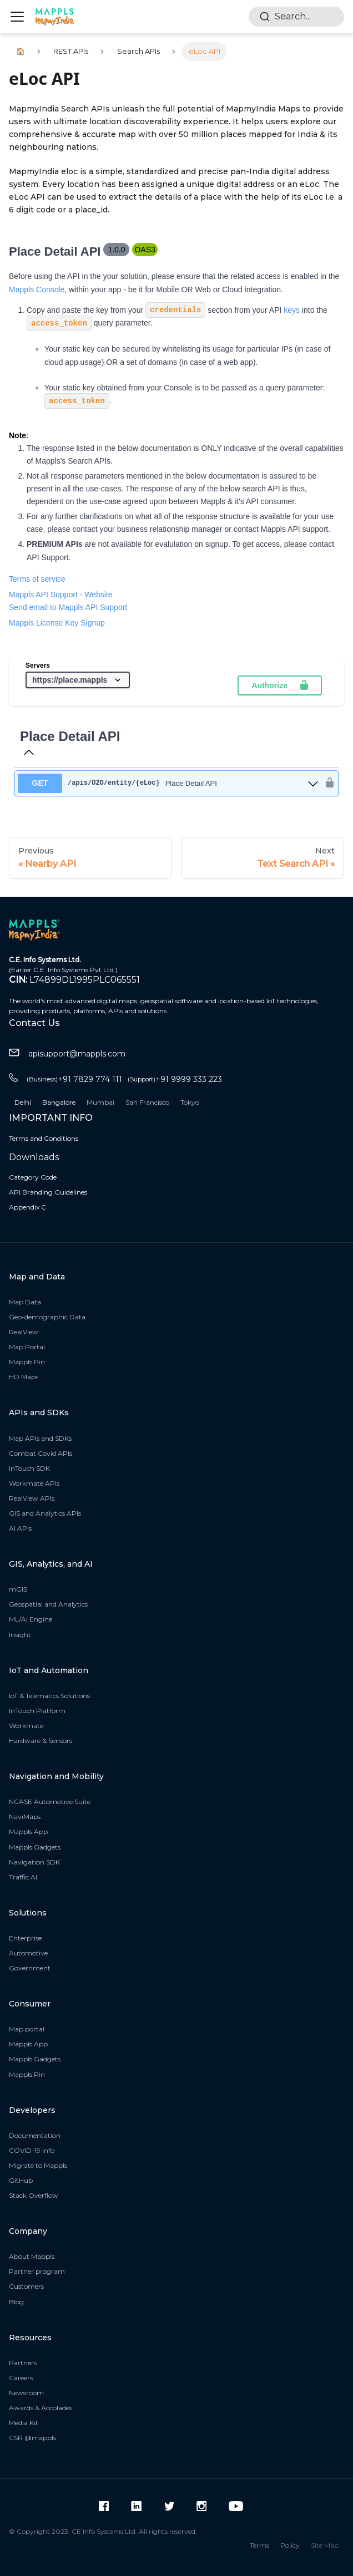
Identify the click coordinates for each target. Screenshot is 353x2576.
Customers (26, 2286)
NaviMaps (25, 1816)
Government (30, 1968)
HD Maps (23, 1377)
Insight (20, 1634)
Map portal (26, 2029)
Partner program (37, 2271)
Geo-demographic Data (47, 1317)
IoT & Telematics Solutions (49, 1695)
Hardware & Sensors (40, 1740)
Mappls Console (36, 289)
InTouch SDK (29, 1468)
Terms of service (37, 579)
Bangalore (58, 1102)
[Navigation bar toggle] (17, 16)
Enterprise (25, 1938)
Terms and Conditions (43, 1138)
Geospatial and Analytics (48, 1604)
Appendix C (27, 1207)
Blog (16, 2302)
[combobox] (296, 17)
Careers (21, 2378)
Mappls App (28, 1831)
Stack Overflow (33, 2195)
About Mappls (31, 2256)
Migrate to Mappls (38, 2165)
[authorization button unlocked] (327, 783)
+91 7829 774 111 (74, 1079)
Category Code (33, 1177)
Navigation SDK (34, 1862)
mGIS (18, 1589)
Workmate (26, 1725)
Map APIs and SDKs (40, 1438)
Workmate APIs (34, 1483)
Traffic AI (23, 1877)
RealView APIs (31, 1498)
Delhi (22, 1102)
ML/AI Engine (30, 1619)
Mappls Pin (27, 1362)
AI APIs (20, 1528)
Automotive (28, 1953)
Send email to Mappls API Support (68, 607)
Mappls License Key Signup (57, 622)
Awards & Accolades (40, 2408)
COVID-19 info (31, 2150)
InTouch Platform (37, 1710)
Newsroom (26, 2393)
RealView (23, 1332)
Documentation (34, 2135)
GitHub (21, 2180)
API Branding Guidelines (48, 1192)
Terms (259, 2545)
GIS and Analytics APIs (45, 1513)
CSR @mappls (32, 2437)
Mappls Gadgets (34, 1847)
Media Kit (23, 2423)
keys (292, 310)
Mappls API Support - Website (61, 594)
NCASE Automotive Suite (49, 1801)
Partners (23, 2363)
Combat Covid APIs (40, 1453)
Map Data (25, 1302)
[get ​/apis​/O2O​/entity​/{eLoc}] (168, 783)
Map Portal (27, 1347)
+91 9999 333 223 (175, 1079)
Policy (290, 2545)
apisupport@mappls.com (67, 1054)
